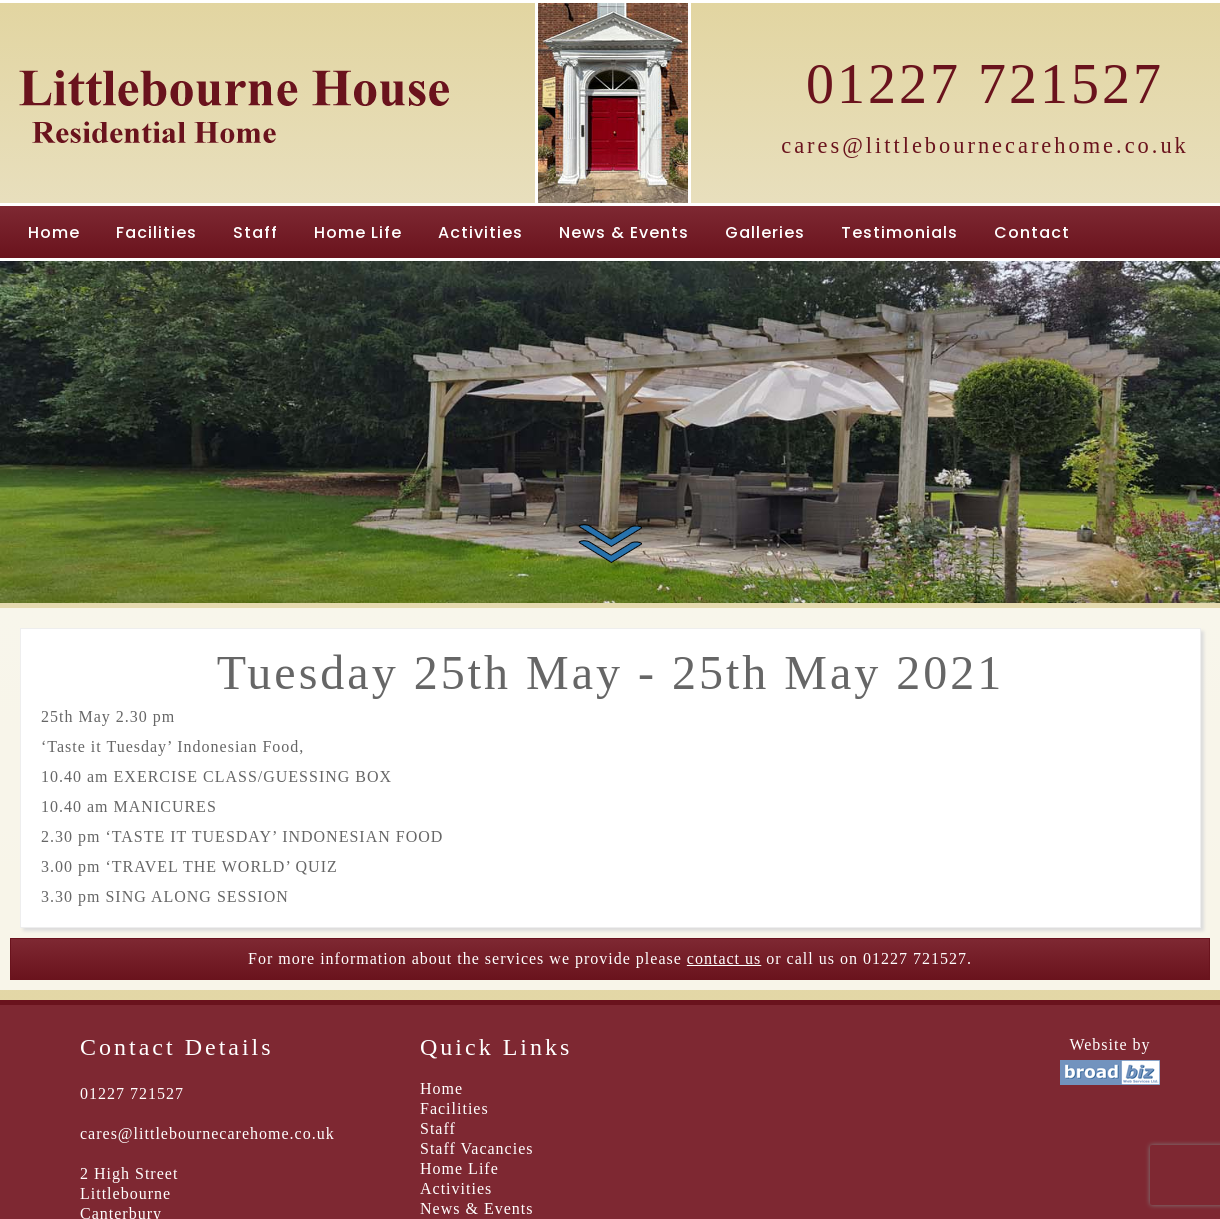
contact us (724, 958)
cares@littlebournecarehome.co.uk (985, 145)
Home (54, 232)
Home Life (358, 232)
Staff (255, 232)
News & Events (624, 232)
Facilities (156, 232)
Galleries (765, 232)
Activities (480, 232)
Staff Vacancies (476, 1148)
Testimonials (899, 232)
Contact (1032, 232)
